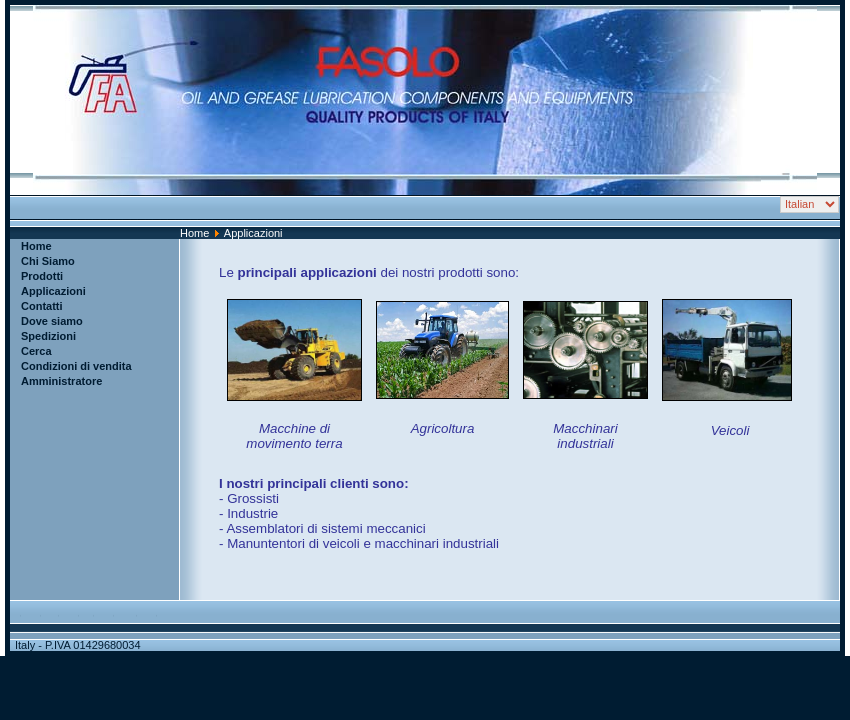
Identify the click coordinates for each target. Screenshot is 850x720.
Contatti (42, 306)
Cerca (36, 351)
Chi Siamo (48, 261)
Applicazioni (53, 291)
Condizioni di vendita (76, 366)
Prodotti (42, 276)
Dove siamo (52, 321)
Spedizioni (48, 336)
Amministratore (61, 381)
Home (194, 233)
